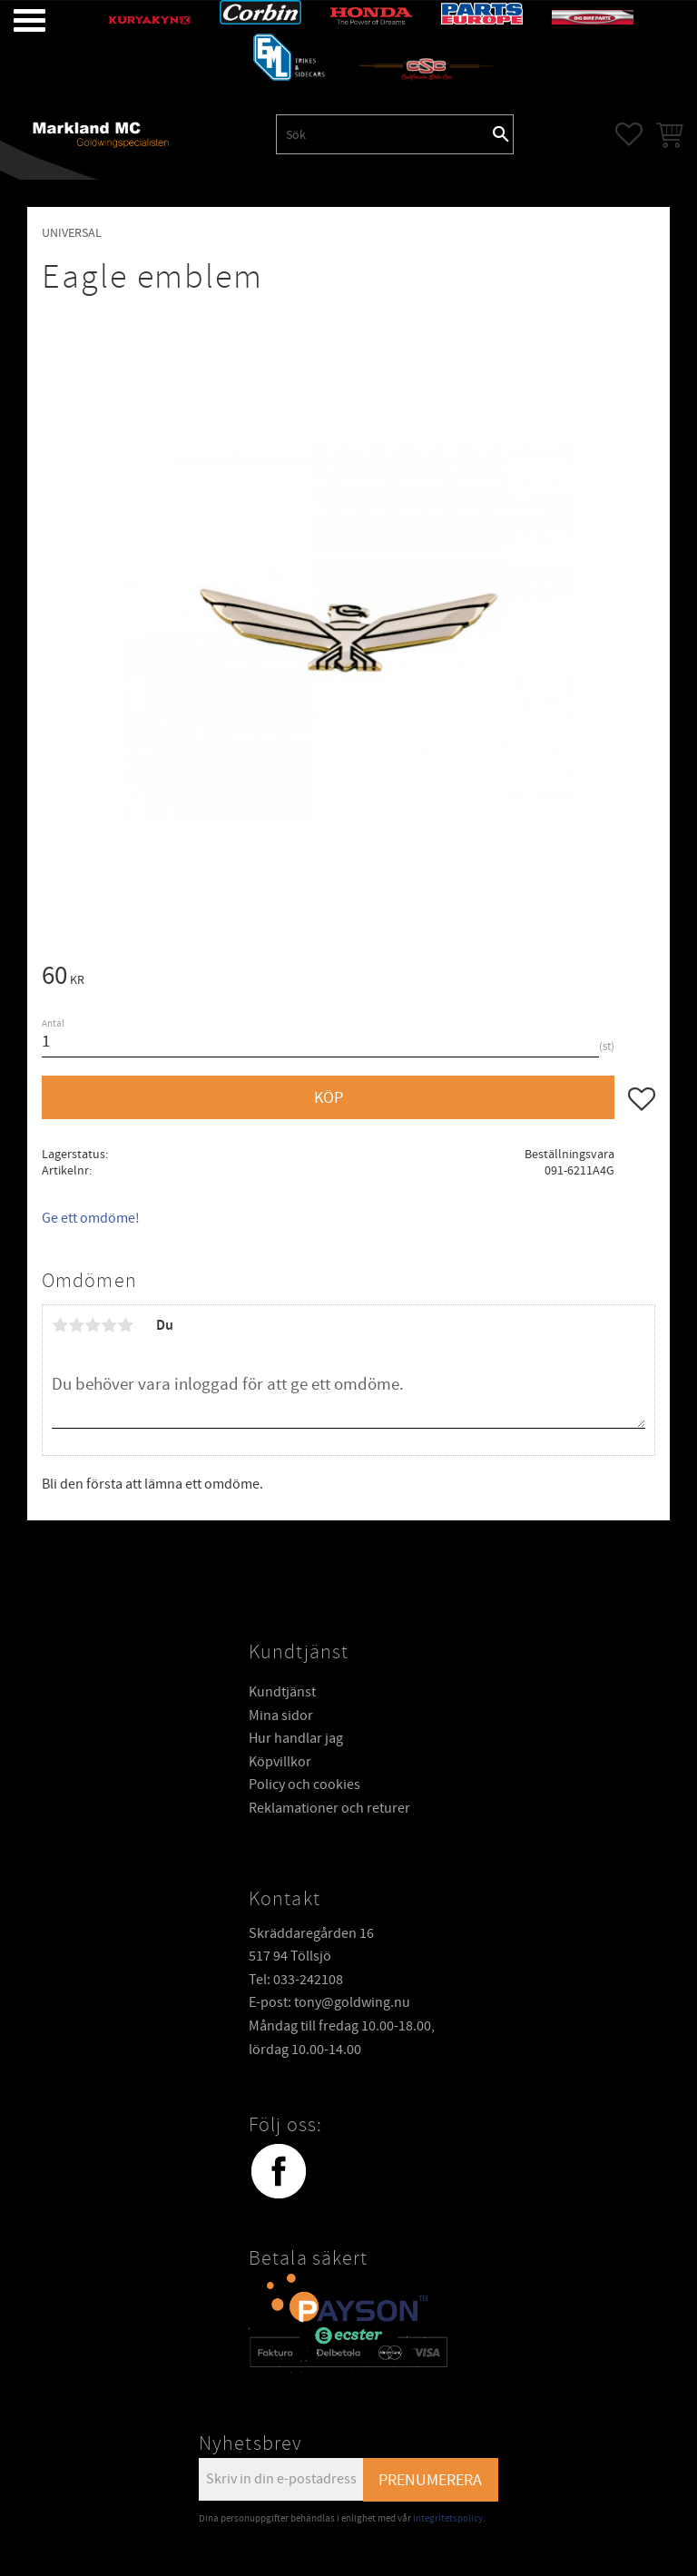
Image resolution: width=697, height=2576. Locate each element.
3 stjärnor (92, 1325)
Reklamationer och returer (329, 1808)
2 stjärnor (76, 1325)
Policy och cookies (304, 1784)
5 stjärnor (125, 1325)
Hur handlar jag (296, 1738)
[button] (16, 20)
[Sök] (501, 134)
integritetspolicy (448, 2518)
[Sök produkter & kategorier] (383, 134)
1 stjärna (60, 1325)
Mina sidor (281, 1715)
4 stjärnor (109, 1325)
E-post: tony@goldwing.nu (329, 2002)
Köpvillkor (280, 1762)
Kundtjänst (282, 1692)
